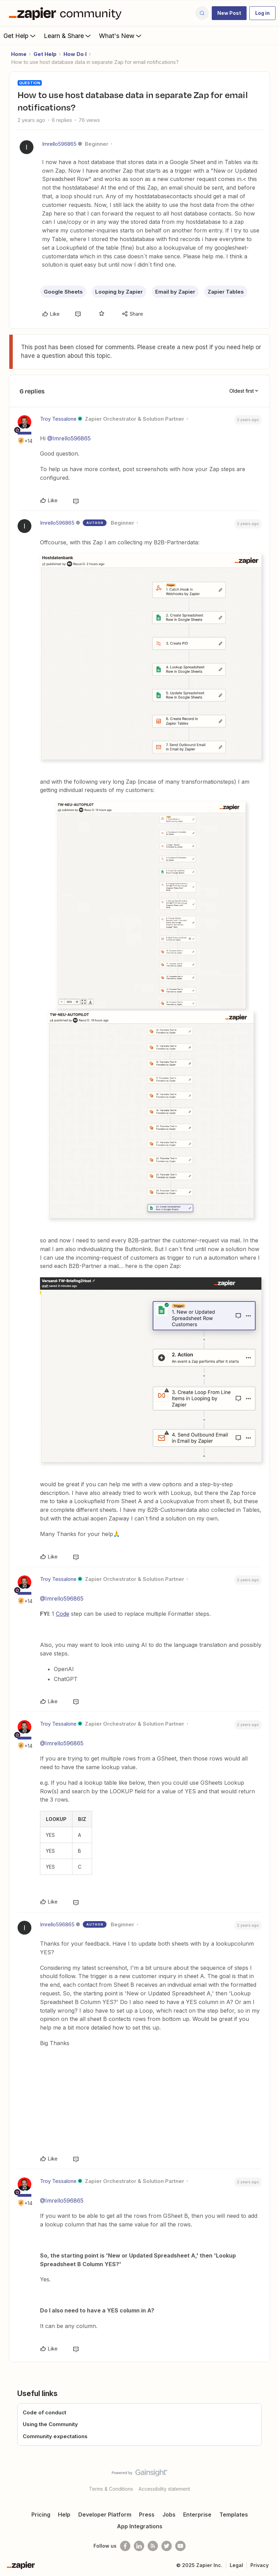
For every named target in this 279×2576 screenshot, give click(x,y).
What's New (121, 35)
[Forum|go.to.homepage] (67, 13)
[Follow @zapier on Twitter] (166, 2546)
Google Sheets (63, 291)
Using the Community (50, 2424)
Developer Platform (104, 2514)
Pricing (40, 2514)
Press (147, 2514)
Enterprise (197, 2514)
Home (19, 54)
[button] (229, 13)
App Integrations (139, 2526)
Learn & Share (68, 35)
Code (62, 1613)
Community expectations (55, 2436)
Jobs (169, 2514)
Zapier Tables (226, 291)
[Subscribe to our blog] (153, 2546)
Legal (236, 2565)
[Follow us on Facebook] (125, 2546)
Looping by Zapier (119, 291)
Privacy (259, 2565)
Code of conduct (44, 2412)
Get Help (20, 35)
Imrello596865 (59, 144)
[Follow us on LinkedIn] (139, 2546)
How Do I (75, 54)
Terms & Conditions (111, 2489)
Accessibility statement (164, 2489)
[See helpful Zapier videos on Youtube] (180, 2546)
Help (64, 2514)
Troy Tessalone (58, 419)
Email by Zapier (175, 291)
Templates (233, 2514)
